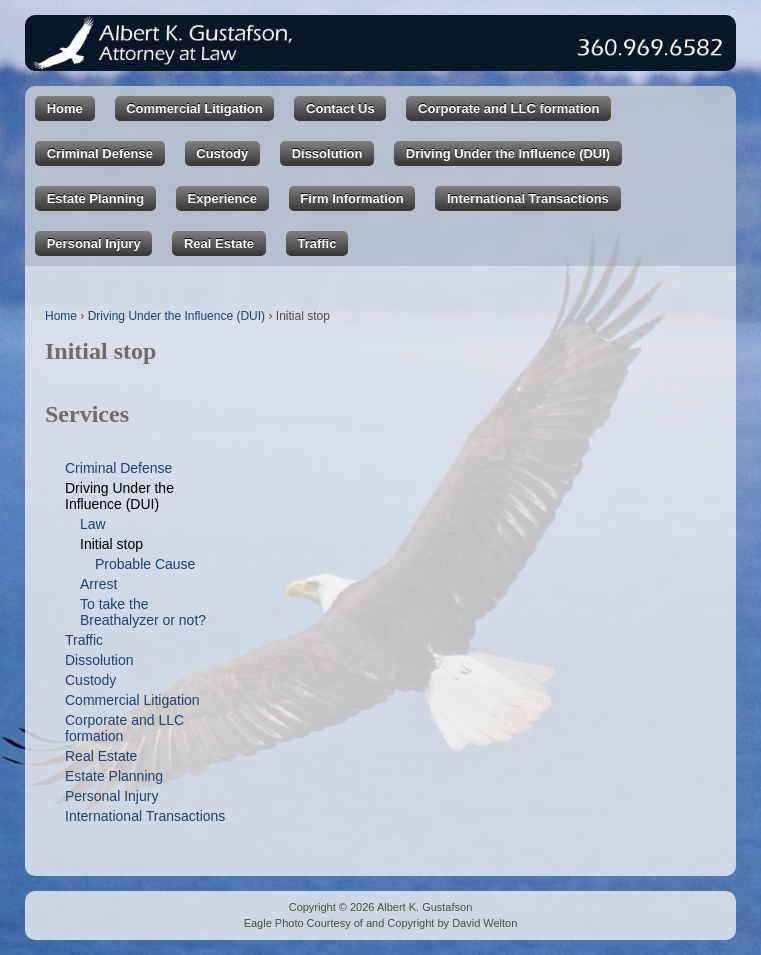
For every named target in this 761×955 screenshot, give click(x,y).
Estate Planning (96, 198)
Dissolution (327, 153)
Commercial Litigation (194, 108)
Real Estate (219, 243)
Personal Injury (94, 243)
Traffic (316, 243)
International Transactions (528, 198)
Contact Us (340, 108)
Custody (222, 153)
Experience (222, 198)
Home (65, 108)
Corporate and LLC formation (508, 108)
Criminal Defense (100, 153)
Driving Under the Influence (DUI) (508, 153)
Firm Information (351, 198)
